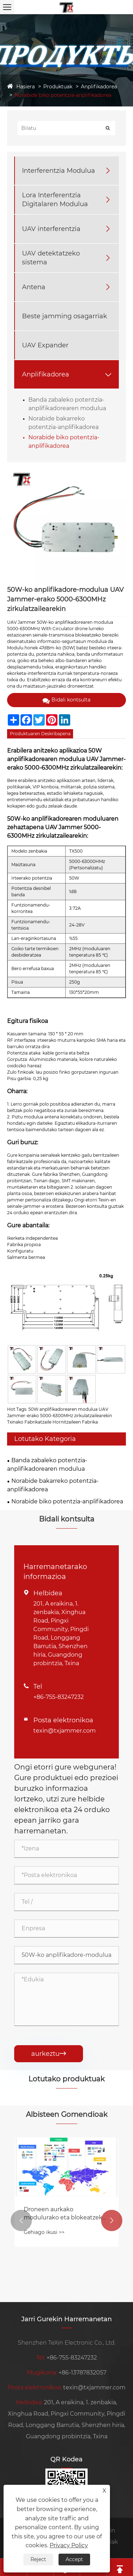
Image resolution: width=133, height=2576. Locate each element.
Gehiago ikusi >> (44, 2232)
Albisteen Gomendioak (66, 2114)
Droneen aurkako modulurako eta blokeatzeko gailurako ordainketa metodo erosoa (65, 2214)
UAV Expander (45, 345)
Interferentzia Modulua (58, 171)
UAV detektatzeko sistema (51, 257)
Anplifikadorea (99, 86)
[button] (21, 2220)
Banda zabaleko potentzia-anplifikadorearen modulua (47, 1464)
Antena (33, 287)
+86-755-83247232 (58, 1697)
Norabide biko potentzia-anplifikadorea (63, 95)
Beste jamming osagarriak (64, 316)
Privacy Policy (69, 2545)
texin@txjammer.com (64, 1730)
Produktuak (57, 86)
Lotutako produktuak (66, 2079)
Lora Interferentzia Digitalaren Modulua (55, 199)
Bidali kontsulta (66, 700)
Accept (74, 2559)
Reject (38, 2559)
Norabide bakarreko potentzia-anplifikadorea (53, 1485)
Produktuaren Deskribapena (40, 733)
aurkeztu (48, 2054)
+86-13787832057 (82, 2372)
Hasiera (25, 86)
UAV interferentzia (51, 229)
